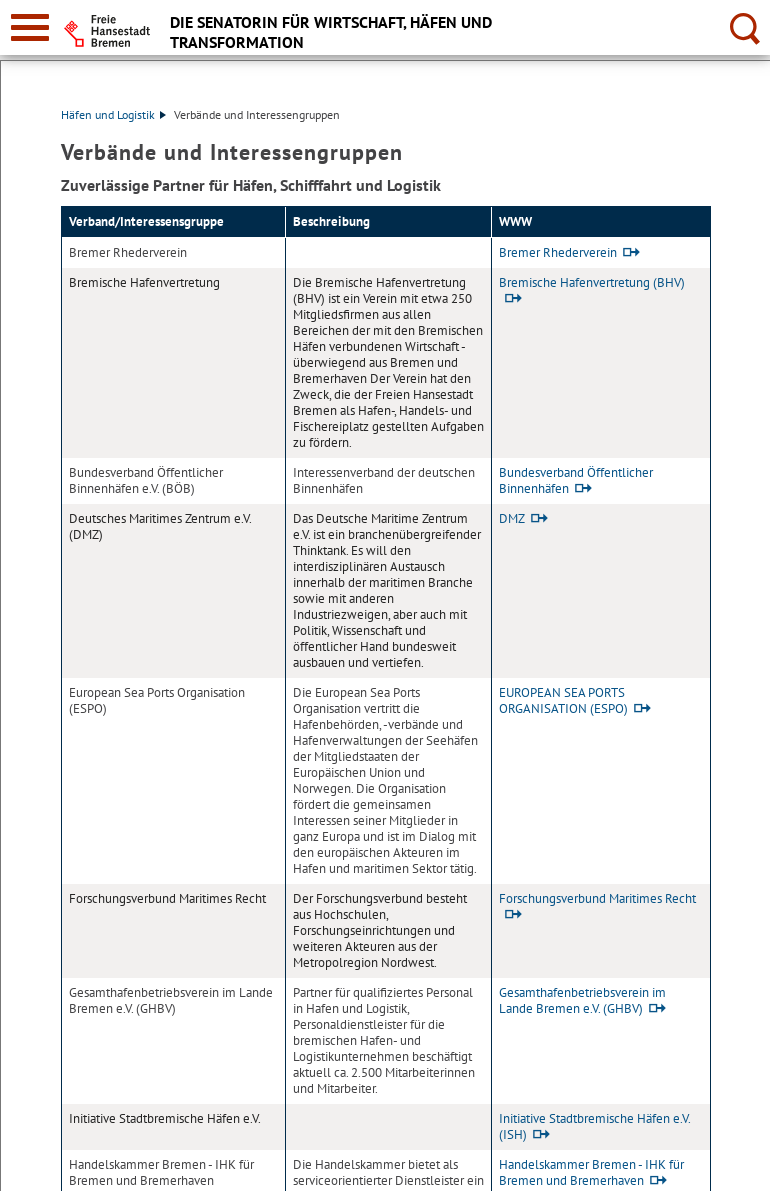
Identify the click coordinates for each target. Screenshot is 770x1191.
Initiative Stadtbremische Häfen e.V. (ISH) (594, 1126)
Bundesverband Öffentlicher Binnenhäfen (576, 480)
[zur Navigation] (30, 27)
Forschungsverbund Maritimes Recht (597, 898)
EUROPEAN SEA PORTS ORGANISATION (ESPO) (563, 700)
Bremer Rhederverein (558, 252)
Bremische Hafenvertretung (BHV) (592, 282)
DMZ (512, 518)
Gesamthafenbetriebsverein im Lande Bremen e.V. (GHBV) (582, 1000)
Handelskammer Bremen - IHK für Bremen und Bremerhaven (591, 1172)
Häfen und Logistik (113, 114)
